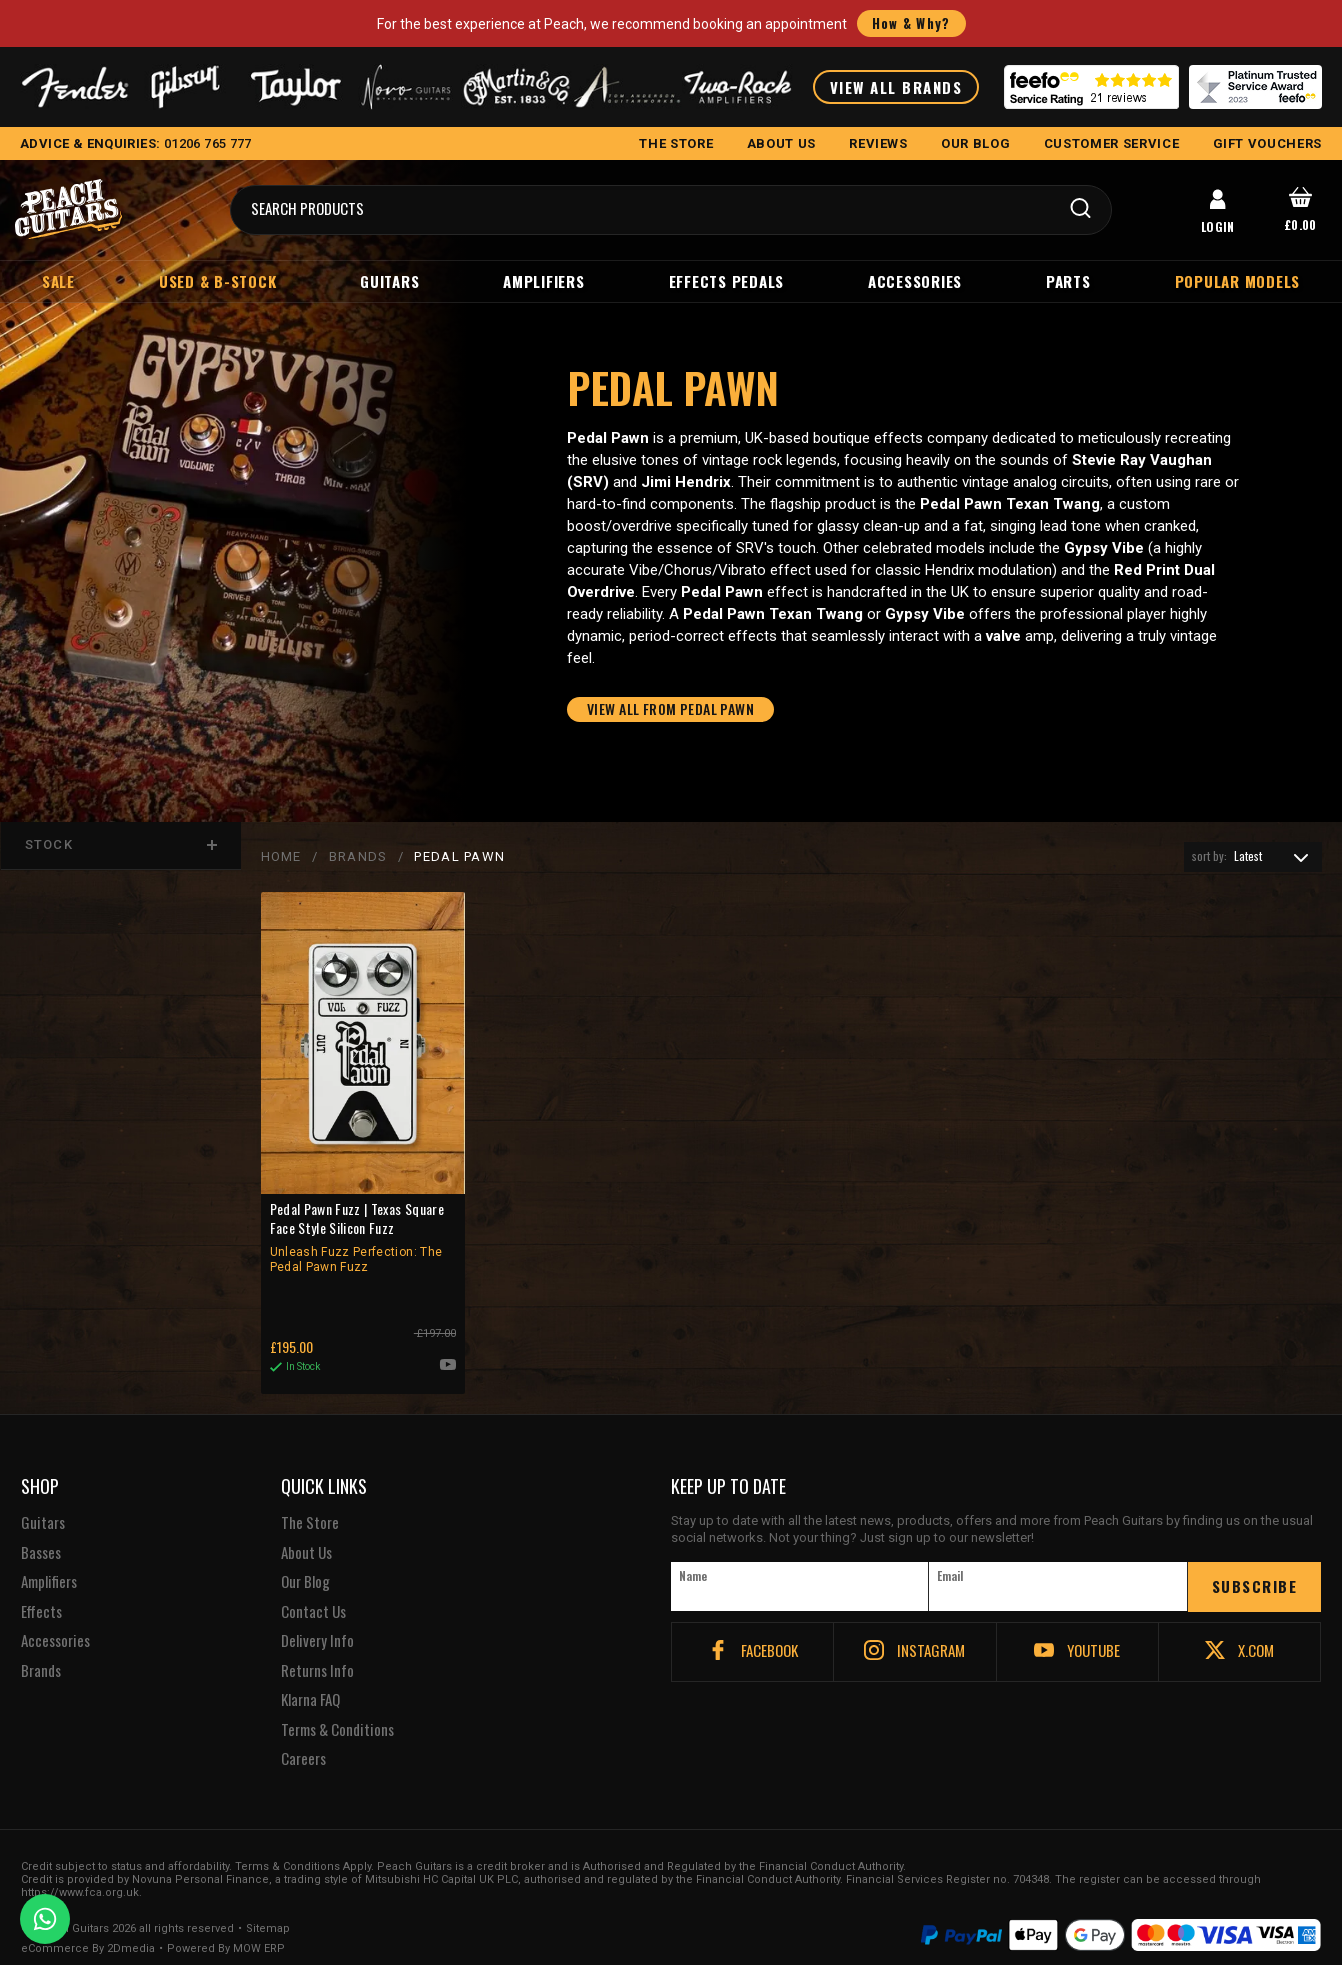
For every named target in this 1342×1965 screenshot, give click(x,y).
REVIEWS (878, 143)
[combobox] (1253, 859)
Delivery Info (317, 1617)
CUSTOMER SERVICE (1111, 143)
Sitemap (268, 1905)
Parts (1068, 281)
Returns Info (317, 1647)
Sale (58, 281)
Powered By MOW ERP (226, 1925)
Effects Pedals (727, 281)
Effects (41, 1588)
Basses (41, 1529)
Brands (41, 1647)
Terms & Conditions (337, 1706)
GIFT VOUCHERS (1267, 143)
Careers (303, 1735)
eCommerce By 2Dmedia (88, 1925)
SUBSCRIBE (1255, 1562)
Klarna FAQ (310, 1676)
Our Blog (305, 1558)
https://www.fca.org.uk (80, 1868)
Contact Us (313, 1588)
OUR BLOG (975, 143)
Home (280, 858)
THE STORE (676, 143)
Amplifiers (544, 281)
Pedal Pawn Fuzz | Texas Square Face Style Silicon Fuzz (362, 1240)
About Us (306, 1529)
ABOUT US (781, 143)
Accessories (915, 281)
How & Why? (911, 23)
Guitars (389, 281)
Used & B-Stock (218, 281)
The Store (310, 1499)
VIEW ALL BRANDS (896, 87)
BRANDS (357, 858)
